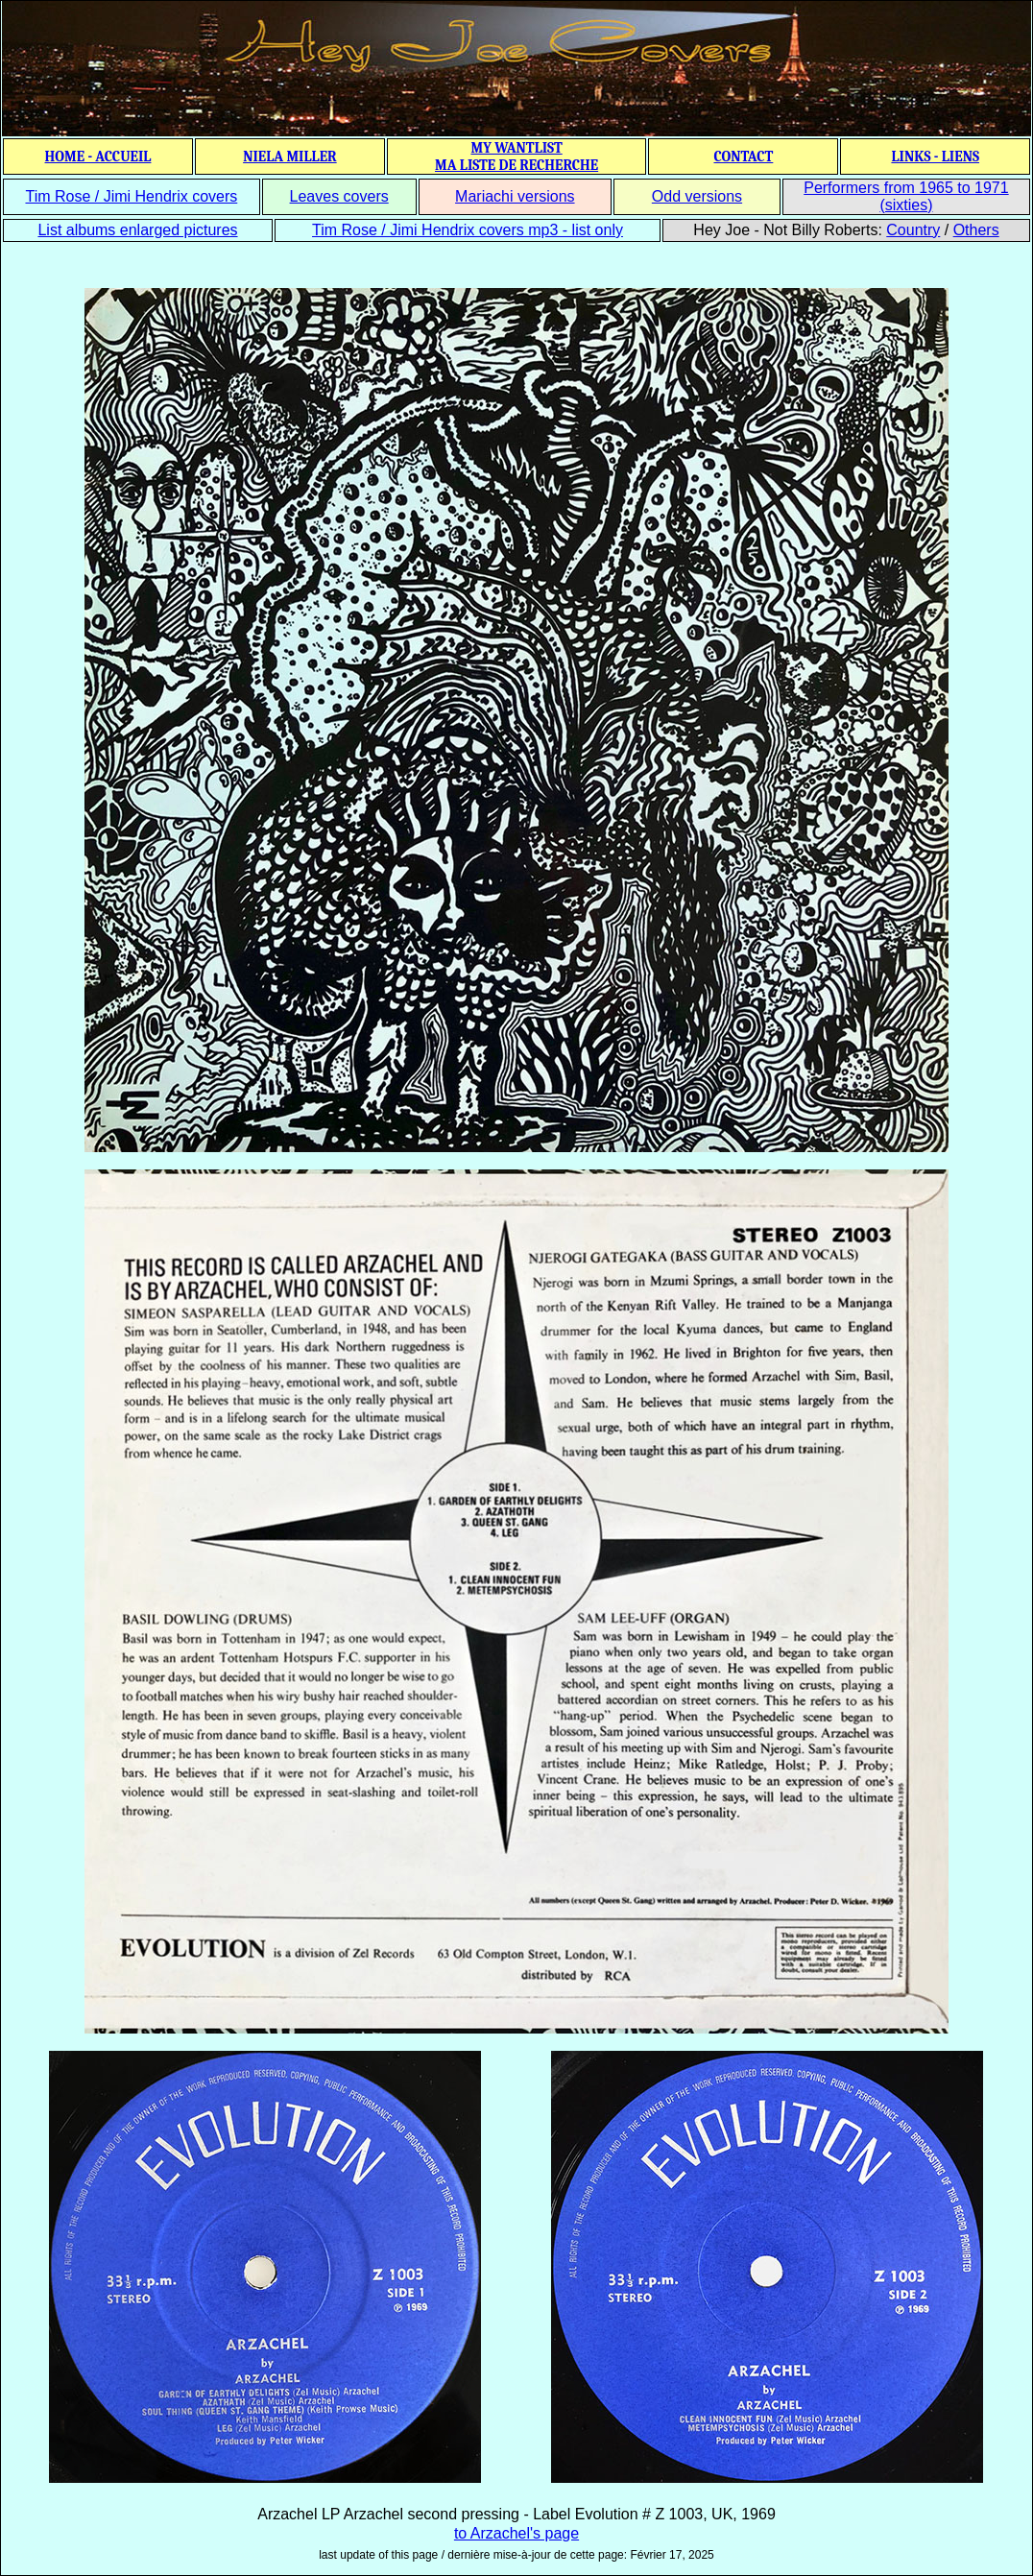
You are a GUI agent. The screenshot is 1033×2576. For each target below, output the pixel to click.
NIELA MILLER (290, 156)
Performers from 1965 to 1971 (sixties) (906, 196)
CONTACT (743, 156)
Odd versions (697, 196)
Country (913, 230)
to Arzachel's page (516, 2533)
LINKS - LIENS (935, 156)
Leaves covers (339, 196)
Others (976, 230)
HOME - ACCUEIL (98, 156)
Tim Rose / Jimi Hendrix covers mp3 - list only (467, 230)
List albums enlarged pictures (137, 230)
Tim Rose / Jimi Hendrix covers (131, 196)
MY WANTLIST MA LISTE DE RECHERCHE (516, 156)
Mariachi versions (514, 196)
